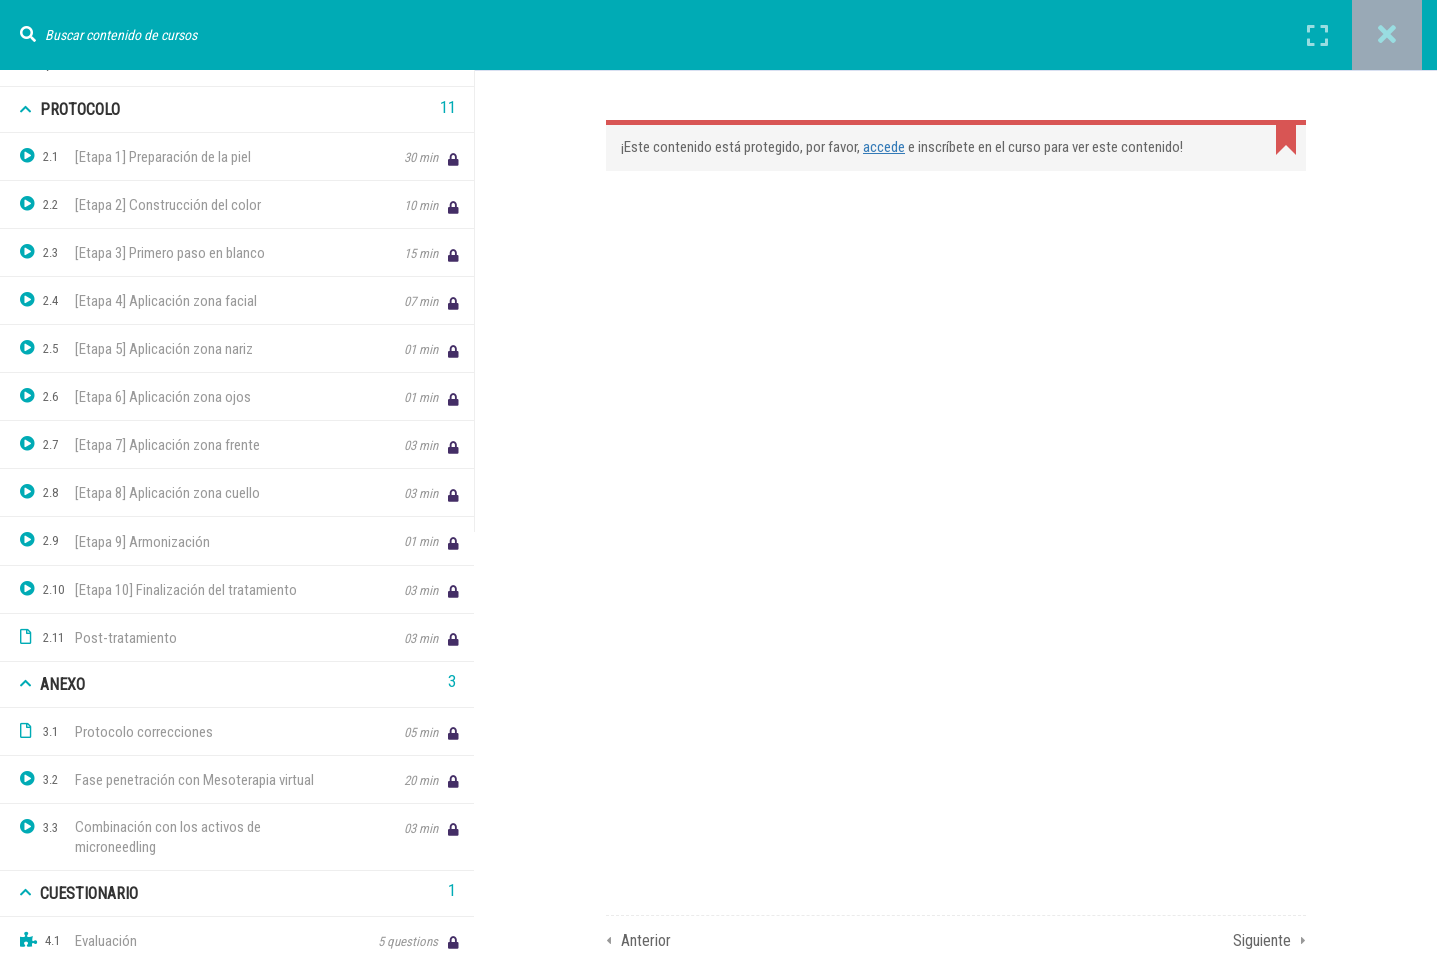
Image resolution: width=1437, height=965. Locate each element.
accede (884, 147)
